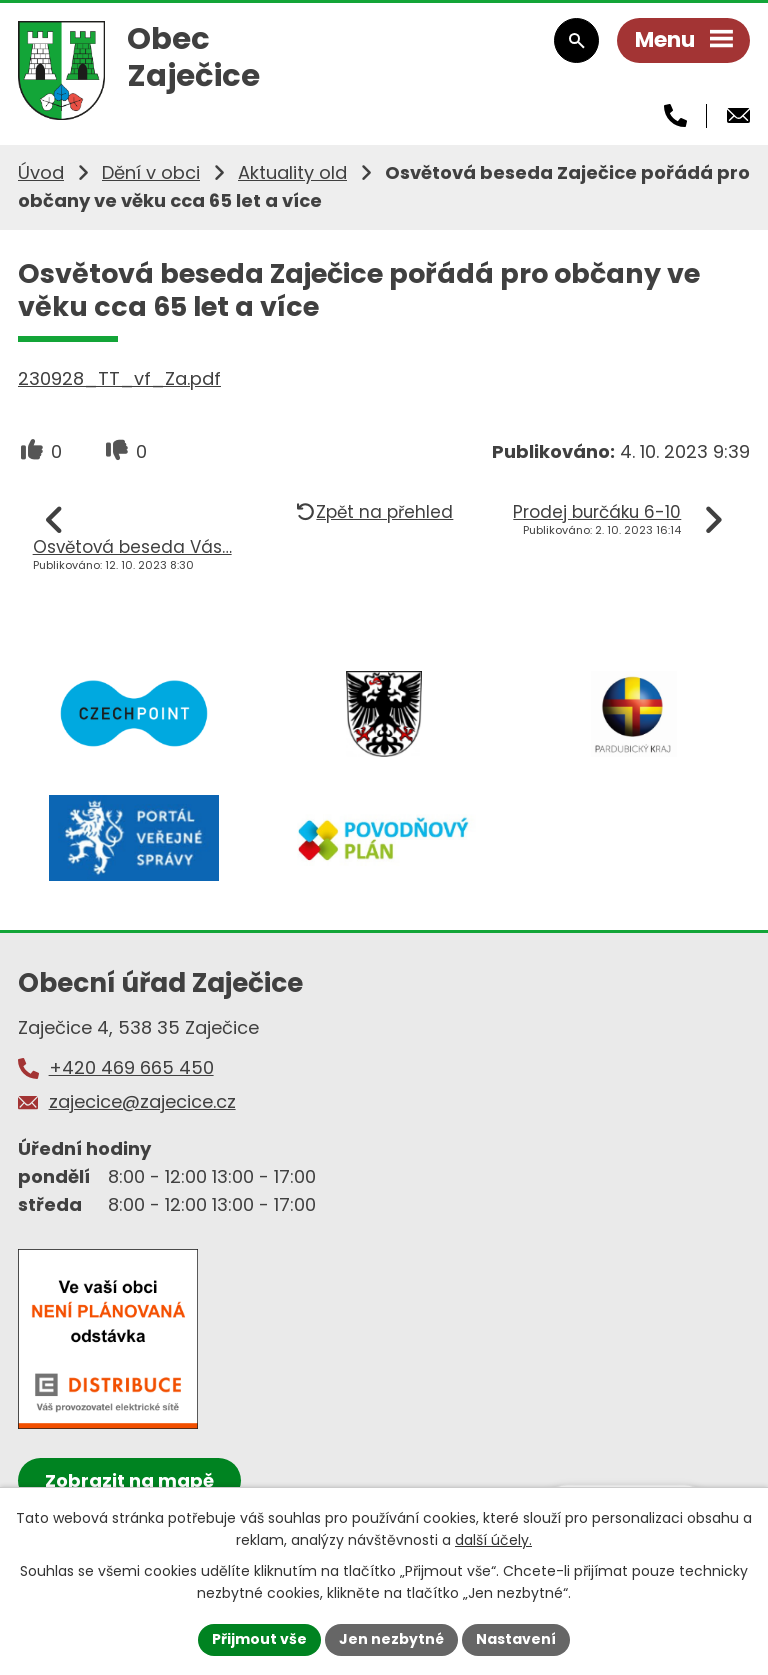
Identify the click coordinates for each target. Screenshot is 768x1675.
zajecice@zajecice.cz (142, 1101)
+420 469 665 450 (131, 1067)
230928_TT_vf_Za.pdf (119, 378)
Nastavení (516, 1639)
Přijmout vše (259, 1639)
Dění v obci (151, 172)
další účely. (493, 1540)
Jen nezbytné (391, 1639)
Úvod (41, 172)
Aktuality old (292, 172)
